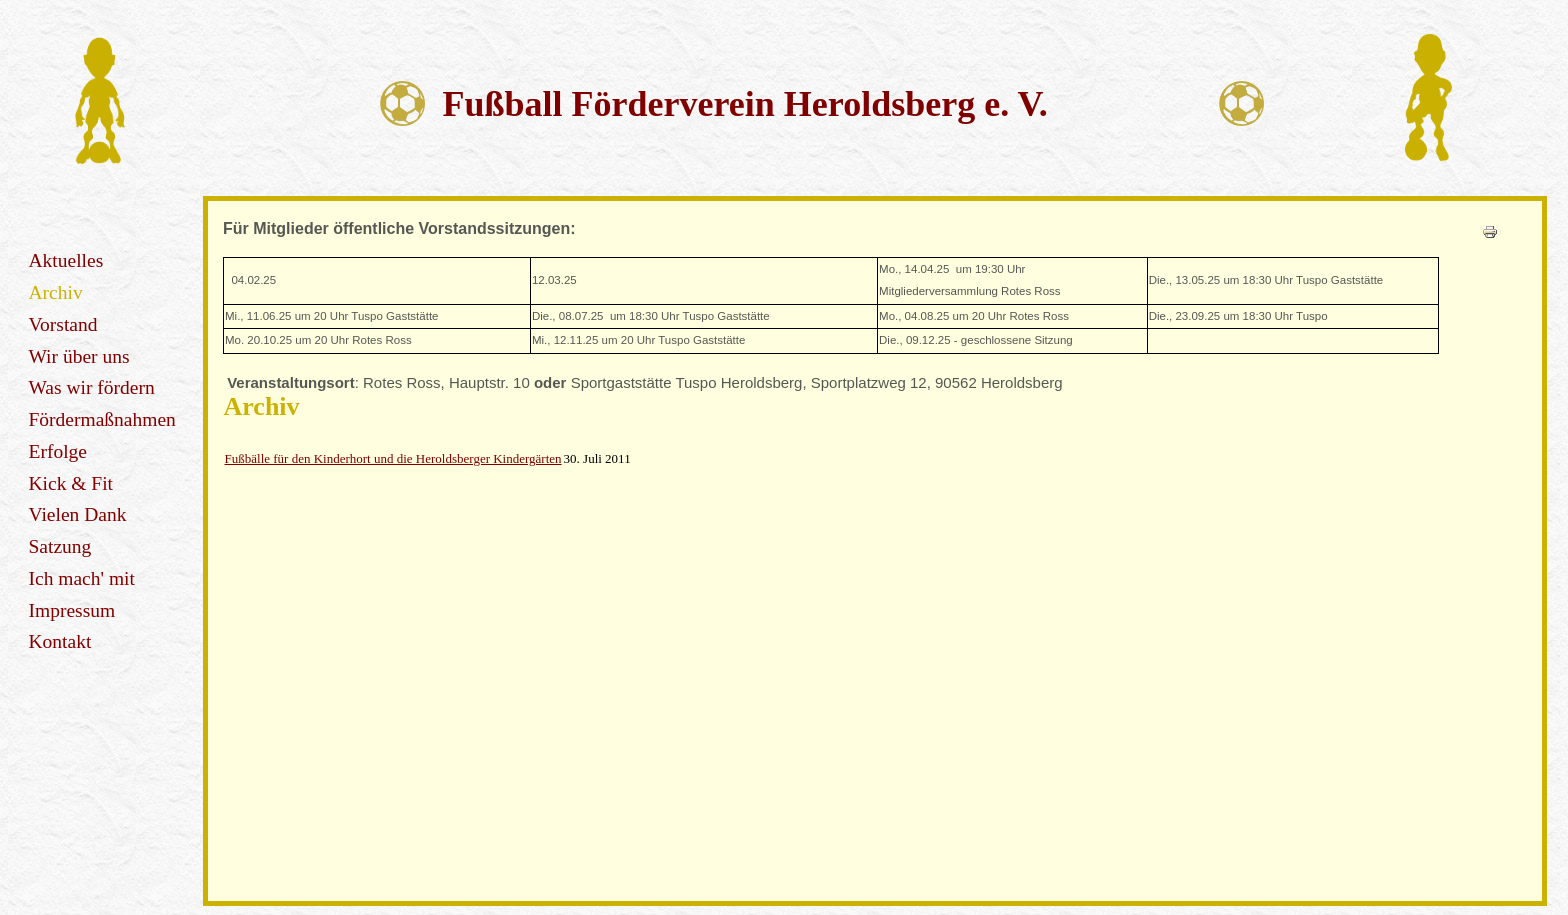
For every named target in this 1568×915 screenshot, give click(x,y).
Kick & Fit (71, 483)
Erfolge (58, 451)
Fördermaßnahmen (102, 419)
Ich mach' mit (82, 578)
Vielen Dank (78, 514)
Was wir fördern (92, 387)
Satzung (60, 546)
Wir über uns (79, 356)
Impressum (72, 610)
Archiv (56, 292)
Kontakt (60, 641)
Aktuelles (66, 260)
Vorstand (63, 324)
